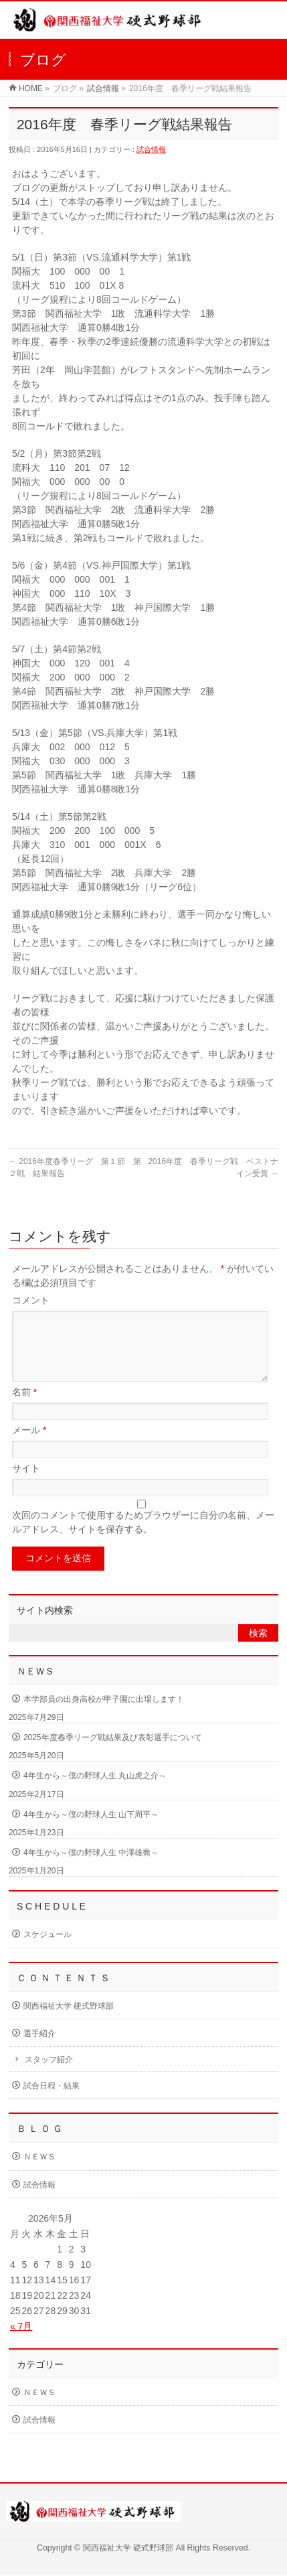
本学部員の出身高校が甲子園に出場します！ (103, 1715)
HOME (31, 88)
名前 (24, 1408)
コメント (31, 1300)
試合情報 (103, 88)
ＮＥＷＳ (39, 2172)
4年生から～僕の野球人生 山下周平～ (91, 1830)
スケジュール (47, 1950)
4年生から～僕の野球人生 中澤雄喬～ (91, 1868)
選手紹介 (39, 2049)
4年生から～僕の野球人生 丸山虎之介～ (95, 1791)
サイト (26, 1484)
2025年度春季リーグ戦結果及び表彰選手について (112, 1753)
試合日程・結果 (51, 2101)
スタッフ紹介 (49, 2075)
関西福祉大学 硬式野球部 (68, 2022)
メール (29, 1446)
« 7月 (21, 2342)
